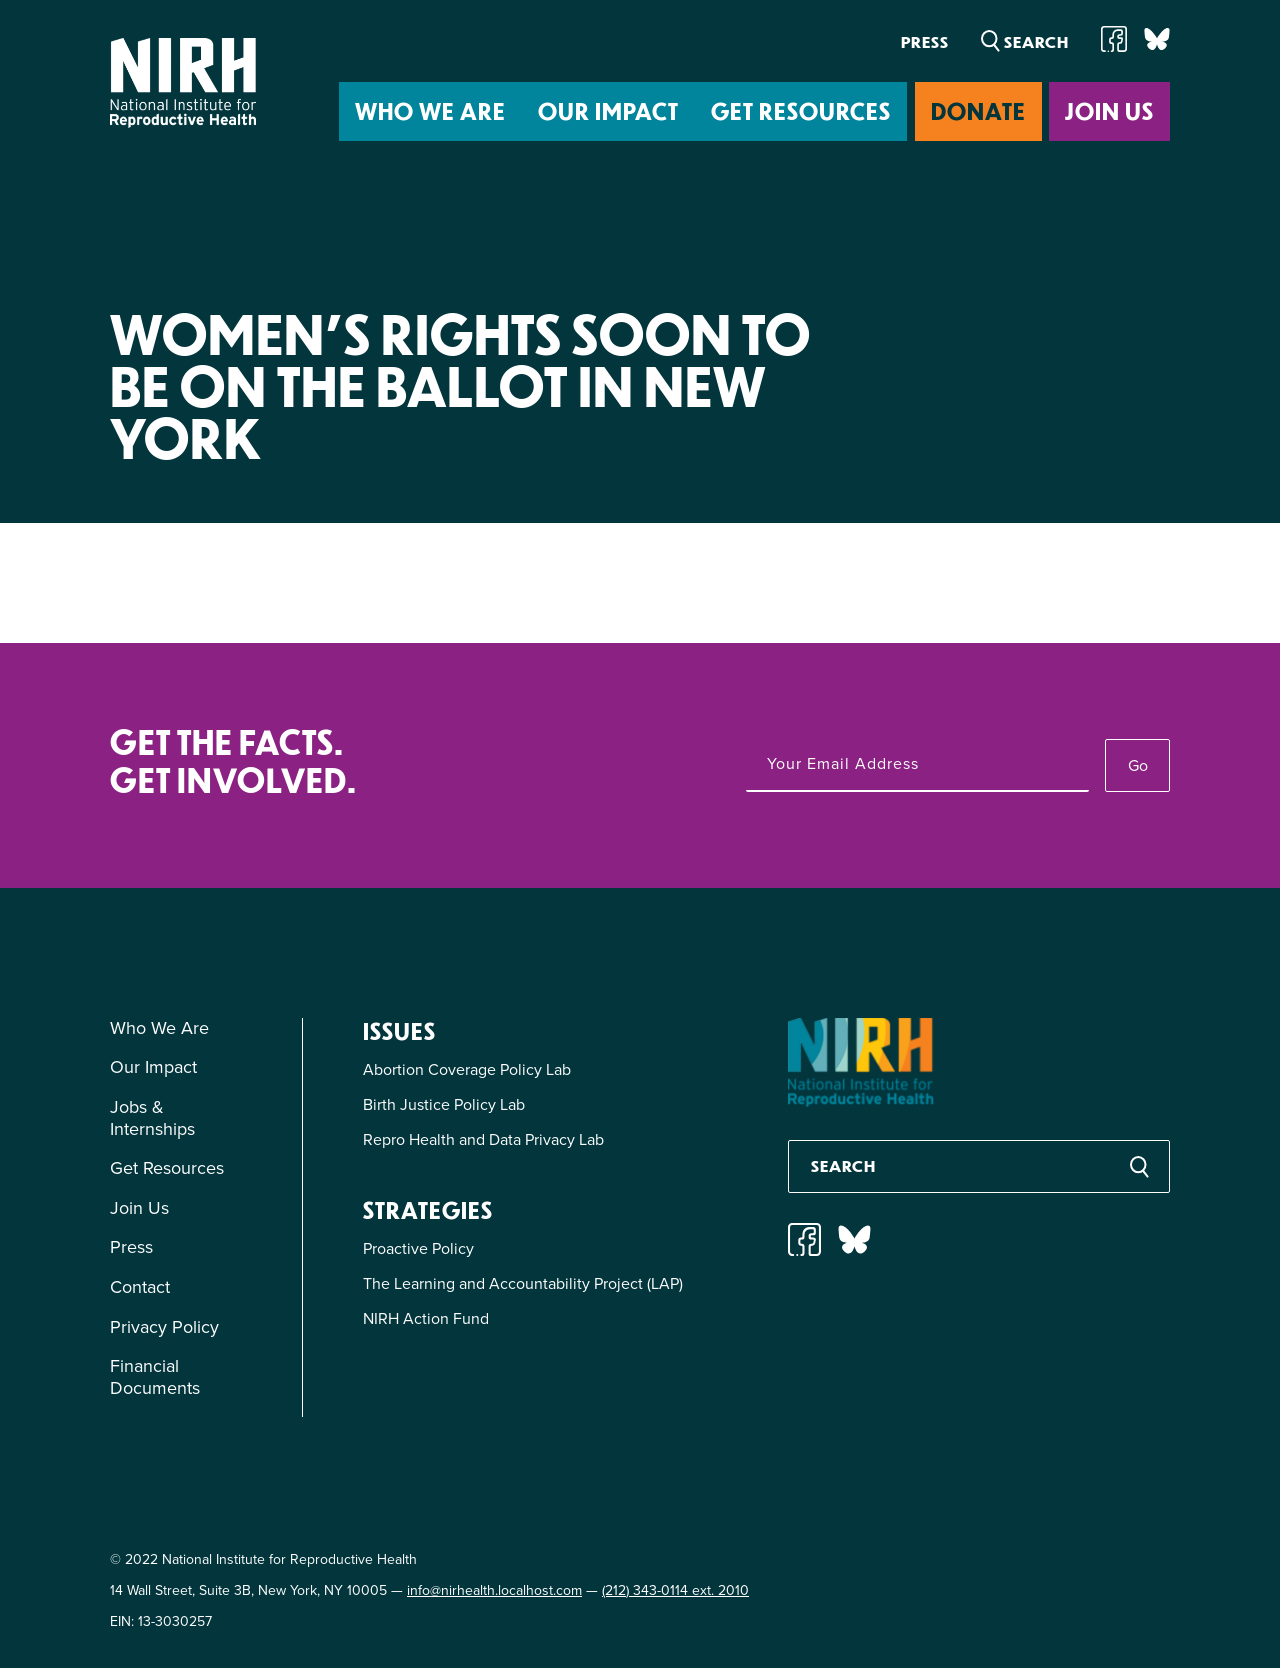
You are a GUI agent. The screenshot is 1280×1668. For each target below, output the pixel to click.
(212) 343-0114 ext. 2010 (675, 1590)
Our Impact (608, 110)
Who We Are (430, 110)
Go (1138, 765)
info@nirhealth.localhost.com (494, 1590)
